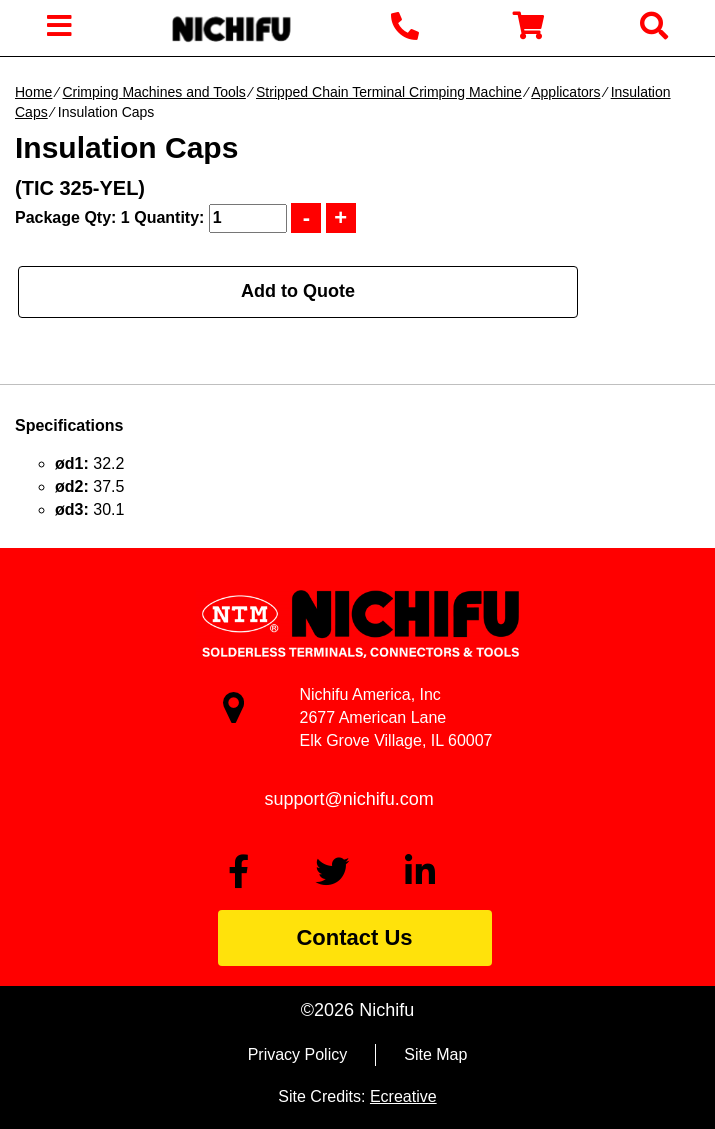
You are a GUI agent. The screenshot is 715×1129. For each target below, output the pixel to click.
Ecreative (403, 1096)
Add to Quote (298, 291)
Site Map (435, 1054)
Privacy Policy (298, 1054)
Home (33, 92)
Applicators (565, 92)
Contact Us (354, 937)
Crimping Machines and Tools (153, 92)
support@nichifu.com (349, 799)
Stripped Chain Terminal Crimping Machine (389, 92)
